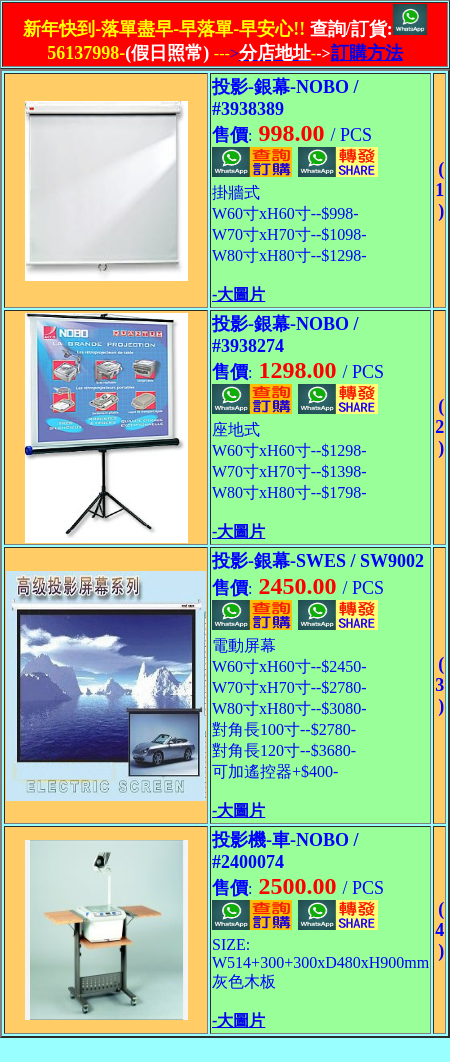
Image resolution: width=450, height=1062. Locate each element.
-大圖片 (238, 294)
